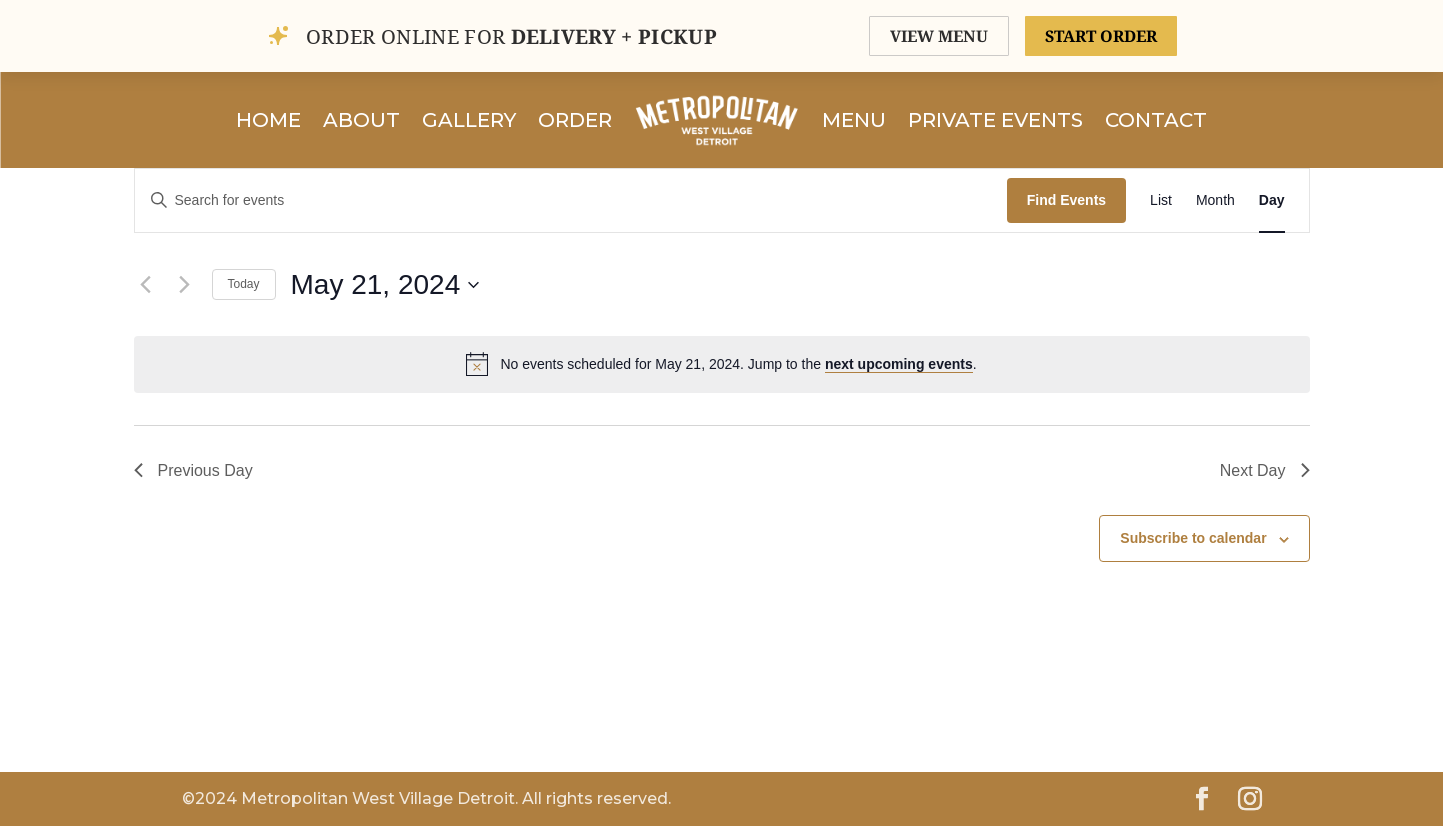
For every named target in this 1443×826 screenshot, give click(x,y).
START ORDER (1101, 36)
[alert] (722, 364)
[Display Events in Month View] (1215, 200)
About (361, 120)
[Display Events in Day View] (1272, 200)
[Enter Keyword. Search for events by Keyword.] (571, 200)
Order (575, 120)
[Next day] (185, 285)
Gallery (469, 120)
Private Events (995, 120)
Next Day (1265, 470)
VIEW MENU (939, 36)
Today (244, 284)
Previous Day (193, 470)
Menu (854, 120)
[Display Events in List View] (1161, 200)
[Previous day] (146, 285)
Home (268, 120)
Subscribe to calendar (1193, 538)
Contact (1156, 120)
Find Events (1066, 200)
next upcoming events (899, 364)
